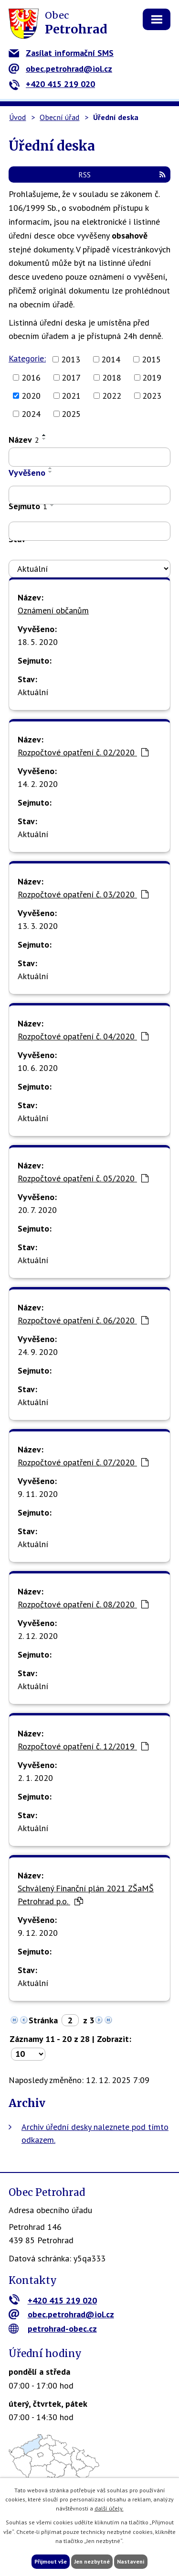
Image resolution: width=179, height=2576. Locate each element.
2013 (70, 359)
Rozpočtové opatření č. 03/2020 (83, 894)
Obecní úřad (59, 117)
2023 (151, 395)
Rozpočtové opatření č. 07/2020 (83, 1462)
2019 (151, 377)
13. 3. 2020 (38, 925)
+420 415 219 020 (52, 83)
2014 (110, 359)
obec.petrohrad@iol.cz (60, 68)
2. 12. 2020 (38, 1635)
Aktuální (33, 692)
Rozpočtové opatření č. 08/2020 (83, 1604)
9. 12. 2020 (38, 1932)
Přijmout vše (50, 2561)
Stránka (43, 2020)
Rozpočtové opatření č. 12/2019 (83, 1746)
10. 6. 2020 (38, 1067)
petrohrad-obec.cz (53, 2328)
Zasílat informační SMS (61, 52)
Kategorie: (27, 358)
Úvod (17, 117)
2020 (31, 395)
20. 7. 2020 (37, 1209)
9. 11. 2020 (38, 1493)
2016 (31, 377)
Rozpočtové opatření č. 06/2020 (83, 1320)
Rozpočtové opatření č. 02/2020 (83, 752)
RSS (122, 174)
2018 (111, 377)
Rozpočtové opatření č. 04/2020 (83, 1036)
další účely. (109, 2508)
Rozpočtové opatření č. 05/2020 (83, 1178)
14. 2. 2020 (38, 783)
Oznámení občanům (53, 610)
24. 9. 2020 (38, 1351)
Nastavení (131, 2561)
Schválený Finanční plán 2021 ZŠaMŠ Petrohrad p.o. (86, 1895)
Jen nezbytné (92, 2561)
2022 (111, 395)
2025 (71, 413)
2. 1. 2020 (35, 1777)
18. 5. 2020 (38, 641)
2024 (31, 413)
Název (24, 439)
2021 (71, 395)
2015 (151, 359)
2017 (71, 377)
